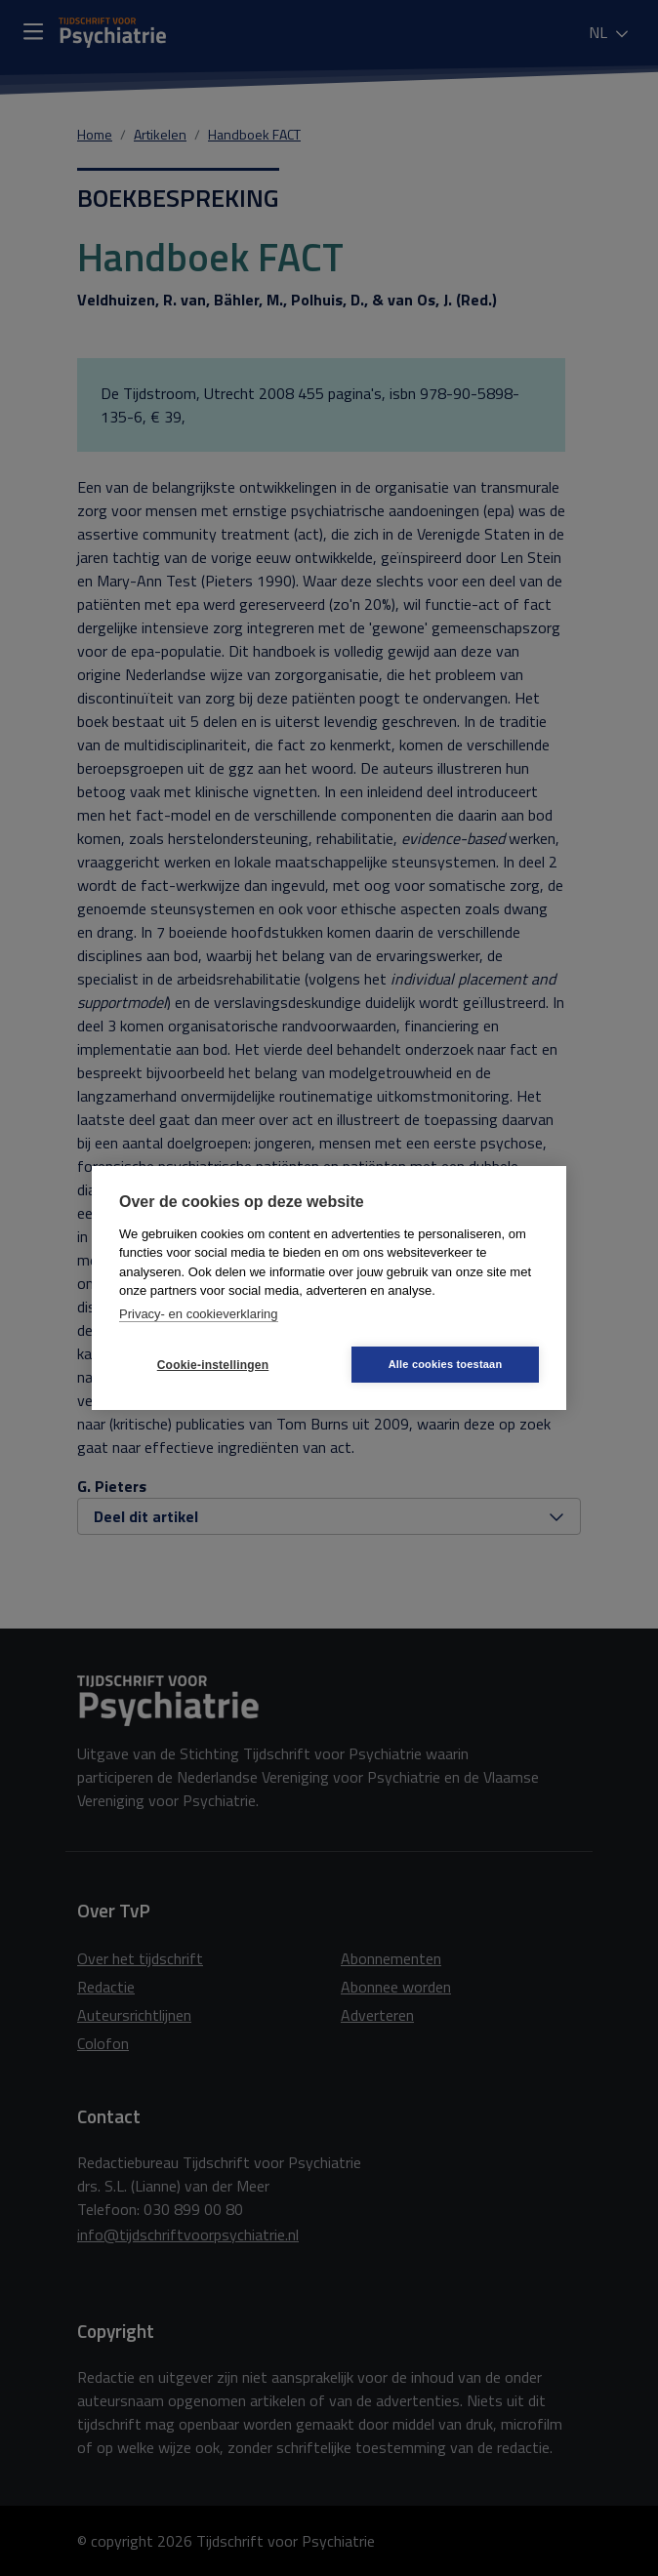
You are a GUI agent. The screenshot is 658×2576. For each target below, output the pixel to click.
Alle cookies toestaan (446, 1364)
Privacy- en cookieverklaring (198, 1314)
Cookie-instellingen (212, 1365)
